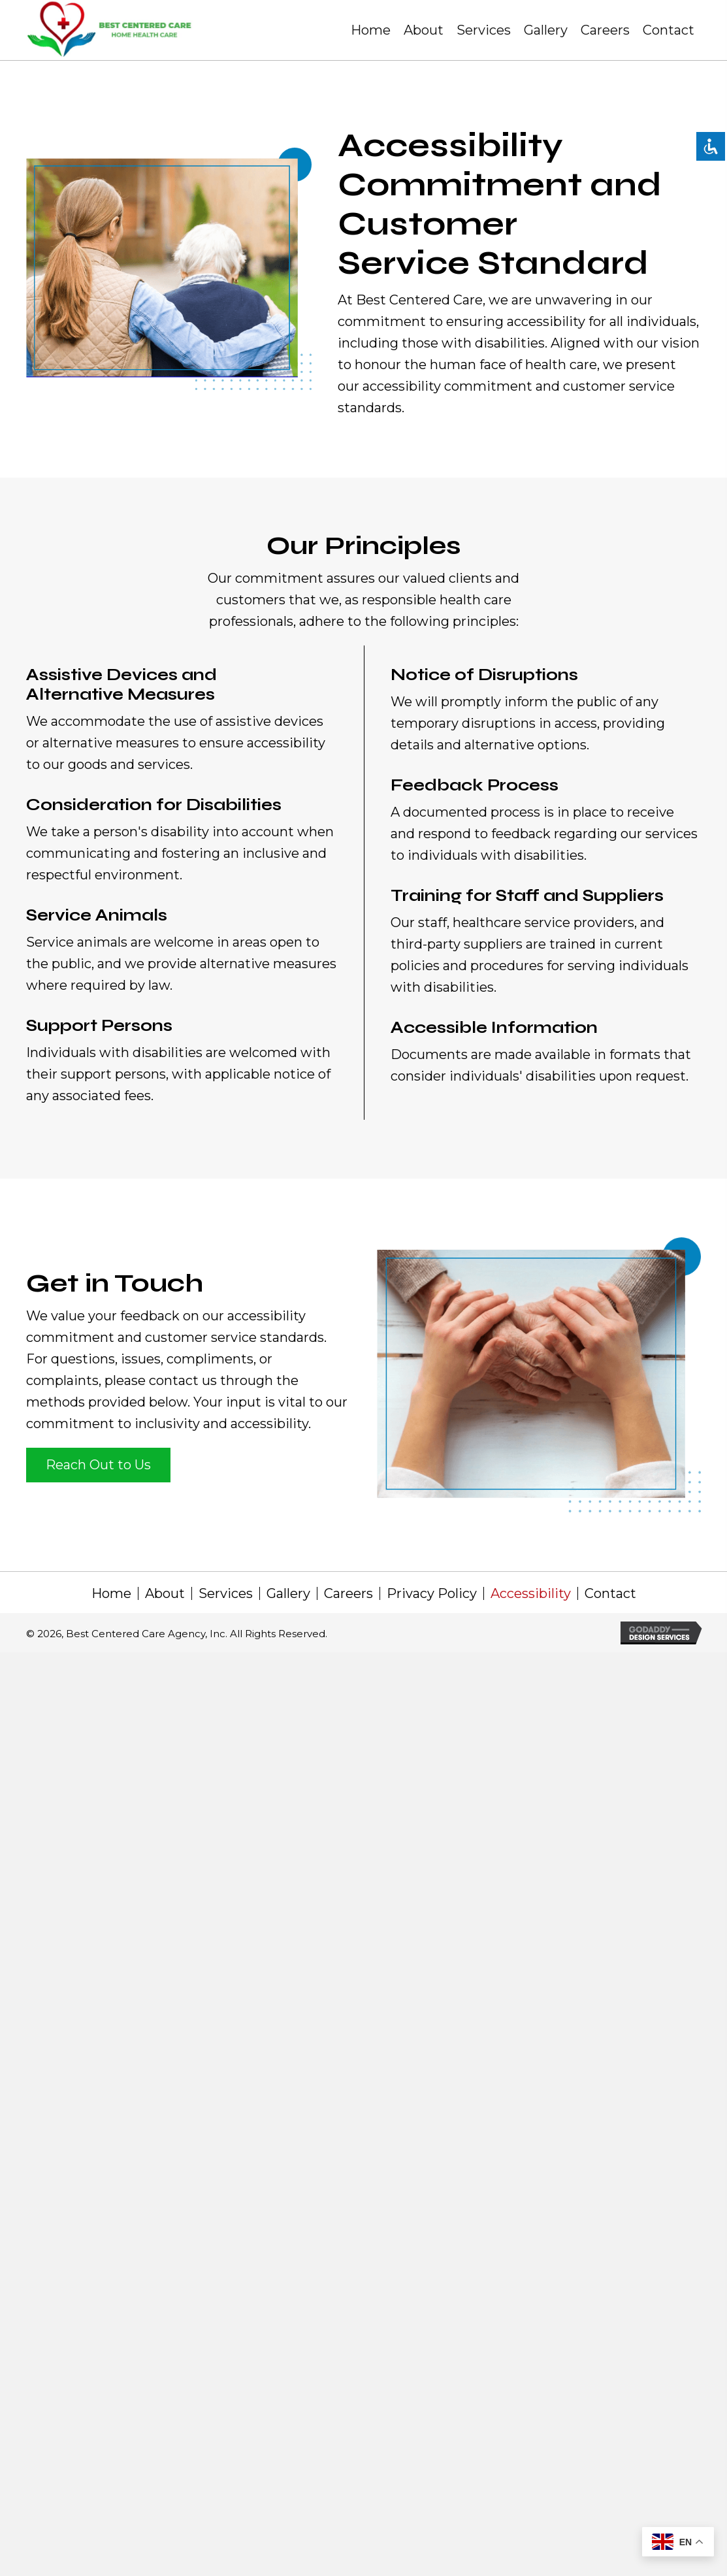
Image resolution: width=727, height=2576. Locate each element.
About (165, 1593)
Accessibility (531, 1593)
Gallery (288, 1593)
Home (111, 1593)
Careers (348, 1593)
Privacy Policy (432, 1593)
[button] (98, 1465)
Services (226, 1593)
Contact (610, 1593)
